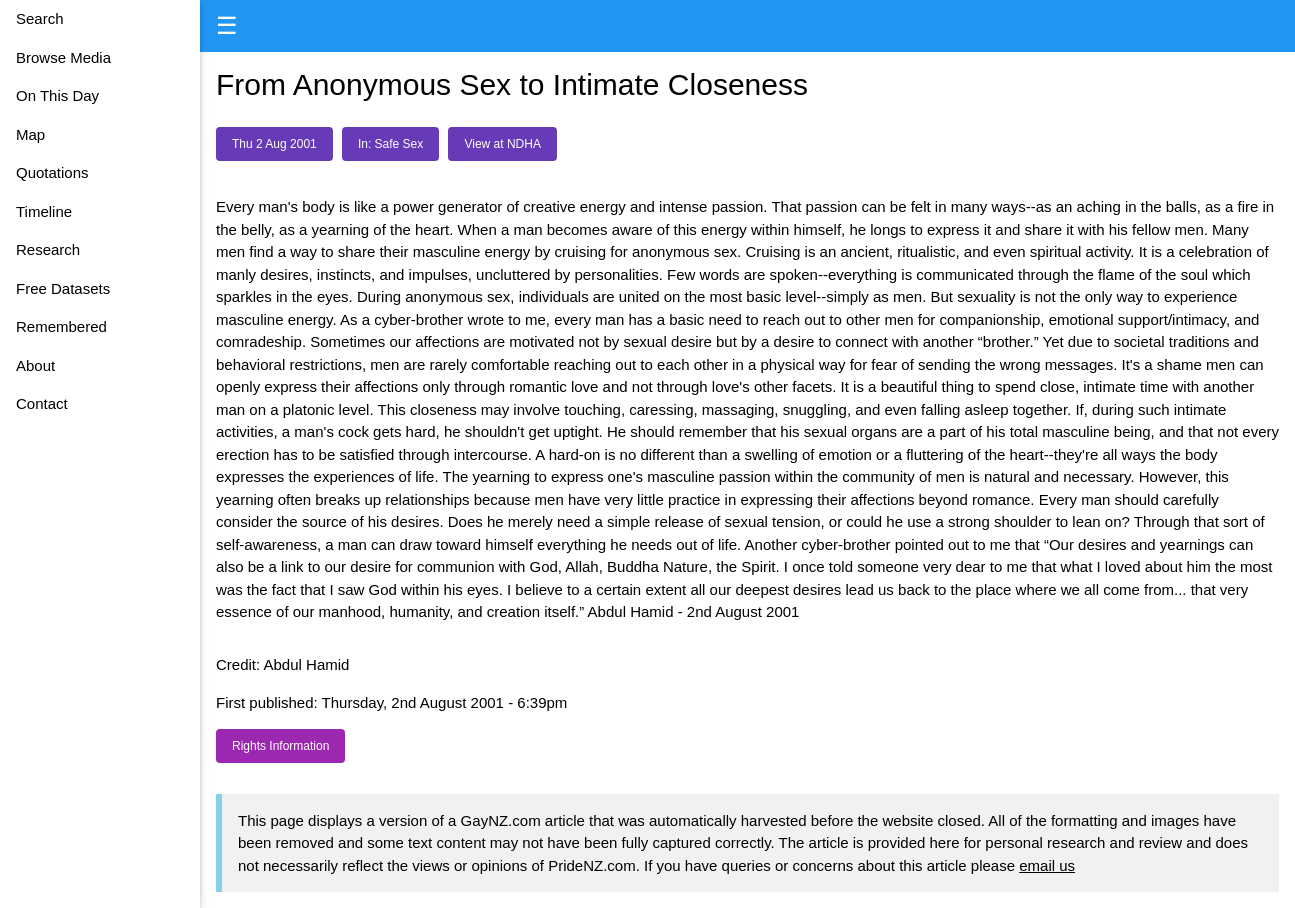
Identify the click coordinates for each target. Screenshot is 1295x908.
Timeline (44, 211)
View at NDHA (502, 144)
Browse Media (63, 57)
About (35, 365)
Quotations (52, 172)
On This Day (57, 95)
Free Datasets (63, 288)
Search (40, 18)
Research (48, 249)
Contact (42, 403)
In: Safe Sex (390, 144)
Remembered (61, 326)
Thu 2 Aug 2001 (274, 144)
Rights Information (280, 746)
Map (30, 134)
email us (1047, 865)
